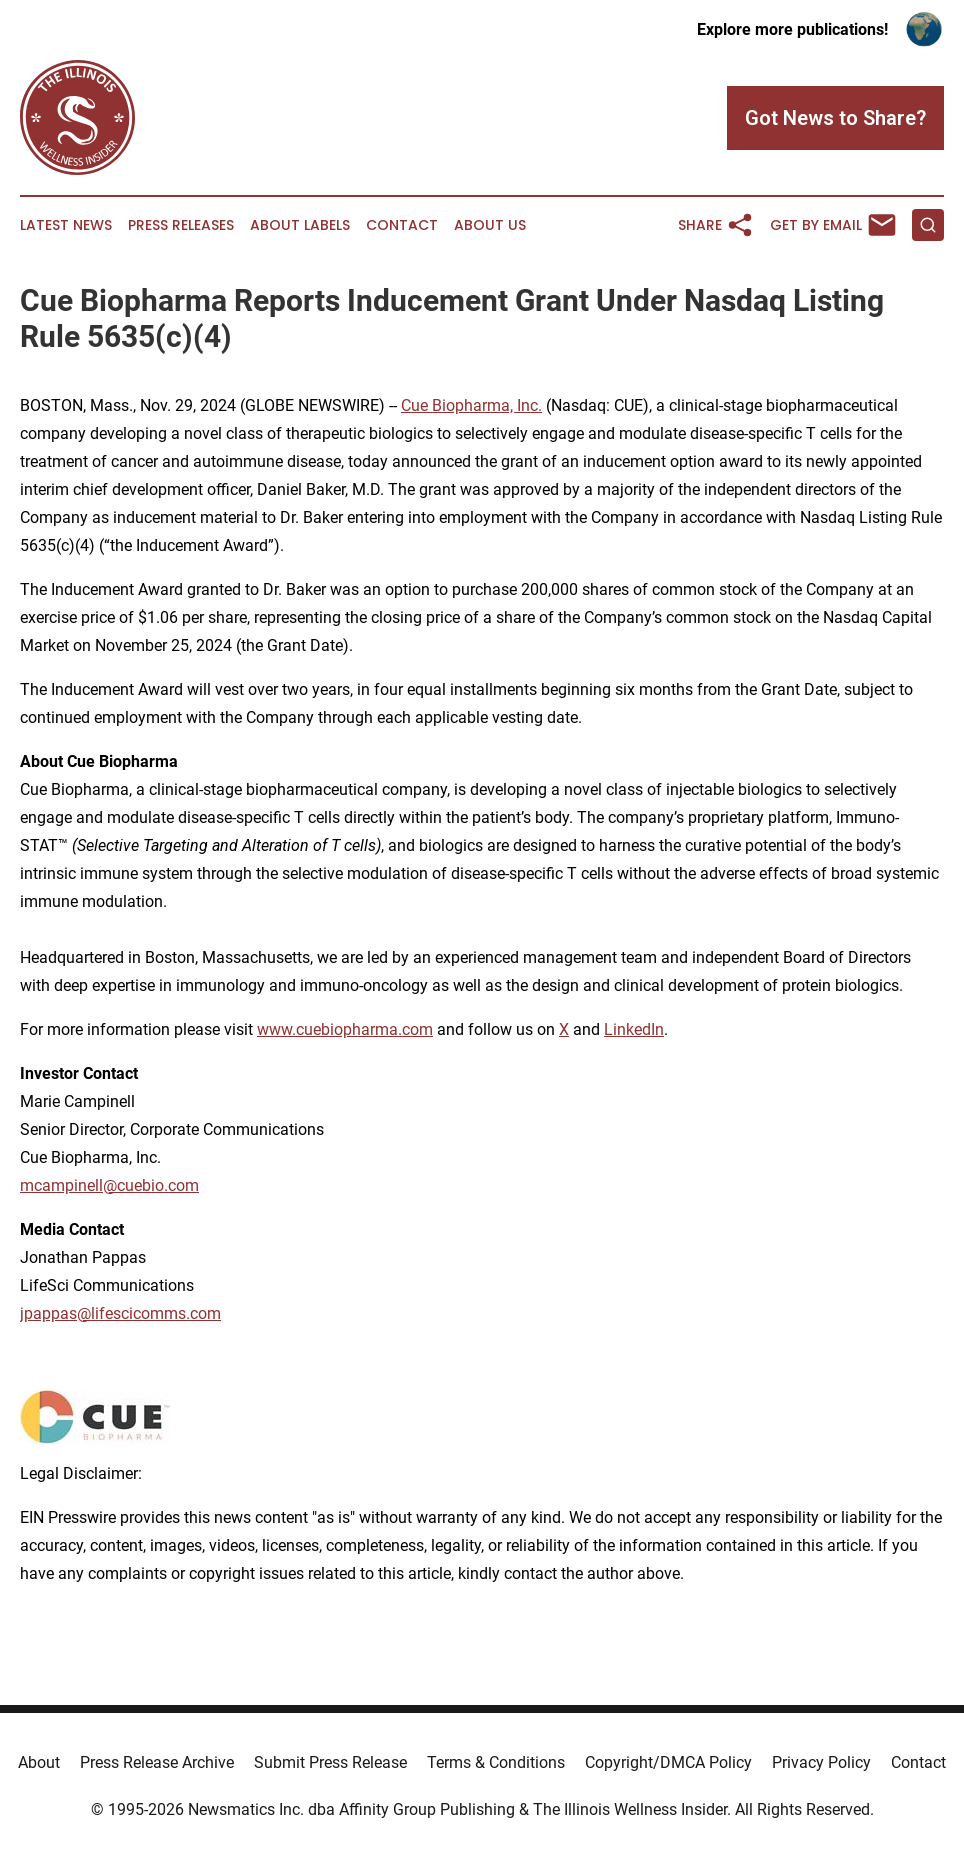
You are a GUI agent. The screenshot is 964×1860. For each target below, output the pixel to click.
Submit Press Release (330, 1762)
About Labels (300, 225)
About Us (490, 225)
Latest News (66, 225)
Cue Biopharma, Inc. (471, 405)
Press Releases (181, 225)
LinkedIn (634, 1029)
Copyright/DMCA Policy (668, 1762)
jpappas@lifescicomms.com (120, 1313)
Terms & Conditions (496, 1762)
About (39, 1762)
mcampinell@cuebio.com (109, 1185)
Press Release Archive (157, 1762)
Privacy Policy (821, 1762)
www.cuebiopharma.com (345, 1029)
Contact (402, 225)
